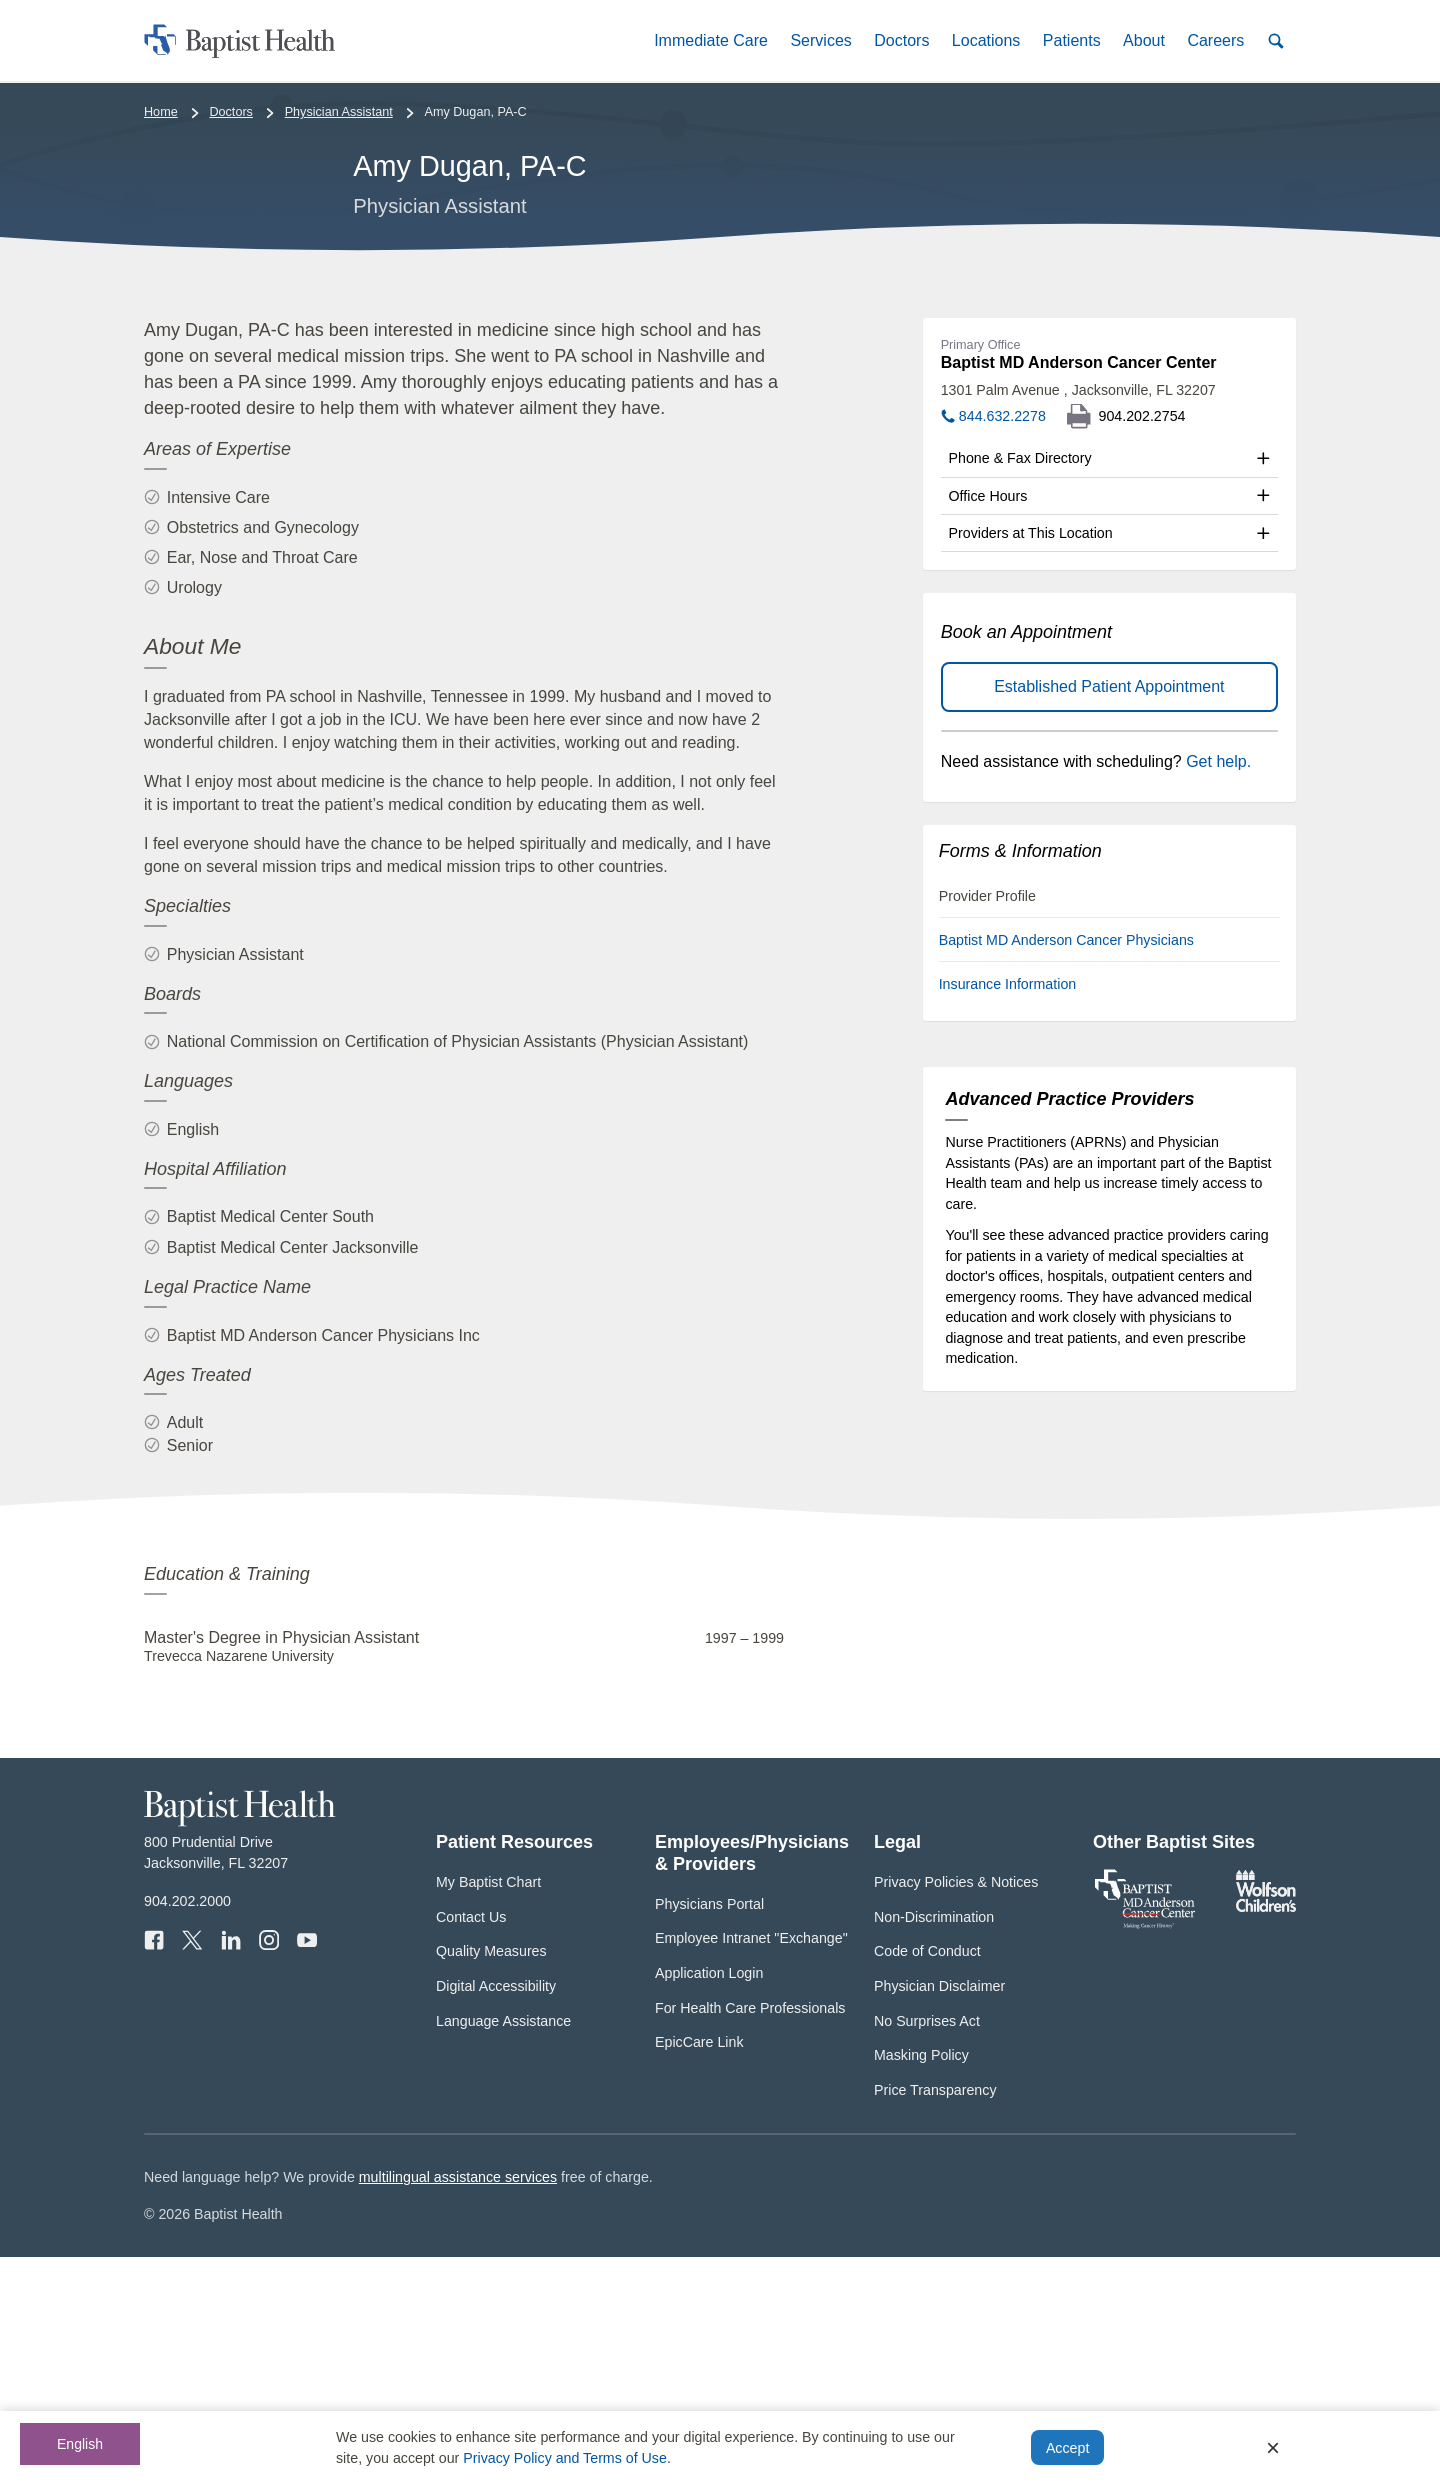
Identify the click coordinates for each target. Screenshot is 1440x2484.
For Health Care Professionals (750, 2234)
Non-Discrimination (934, 2143)
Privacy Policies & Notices (956, 2109)
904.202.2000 (187, 2128)
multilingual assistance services (458, 2404)
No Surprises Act (927, 2248)
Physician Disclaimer (939, 2213)
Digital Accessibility (496, 2213)
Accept (1067, 2448)
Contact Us (471, 2143)
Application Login (709, 2200)
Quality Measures (491, 2178)
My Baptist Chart (488, 2109)
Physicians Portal (709, 2130)
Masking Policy (921, 2282)
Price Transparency (935, 2317)
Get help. (1218, 988)
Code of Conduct (927, 2178)
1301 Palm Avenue (1078, 617)
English (80, 2444)
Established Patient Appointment (1109, 913)
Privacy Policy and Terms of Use (565, 2458)
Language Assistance (503, 2248)
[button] (711, 40)
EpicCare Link (699, 2269)
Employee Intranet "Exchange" (751, 2165)
